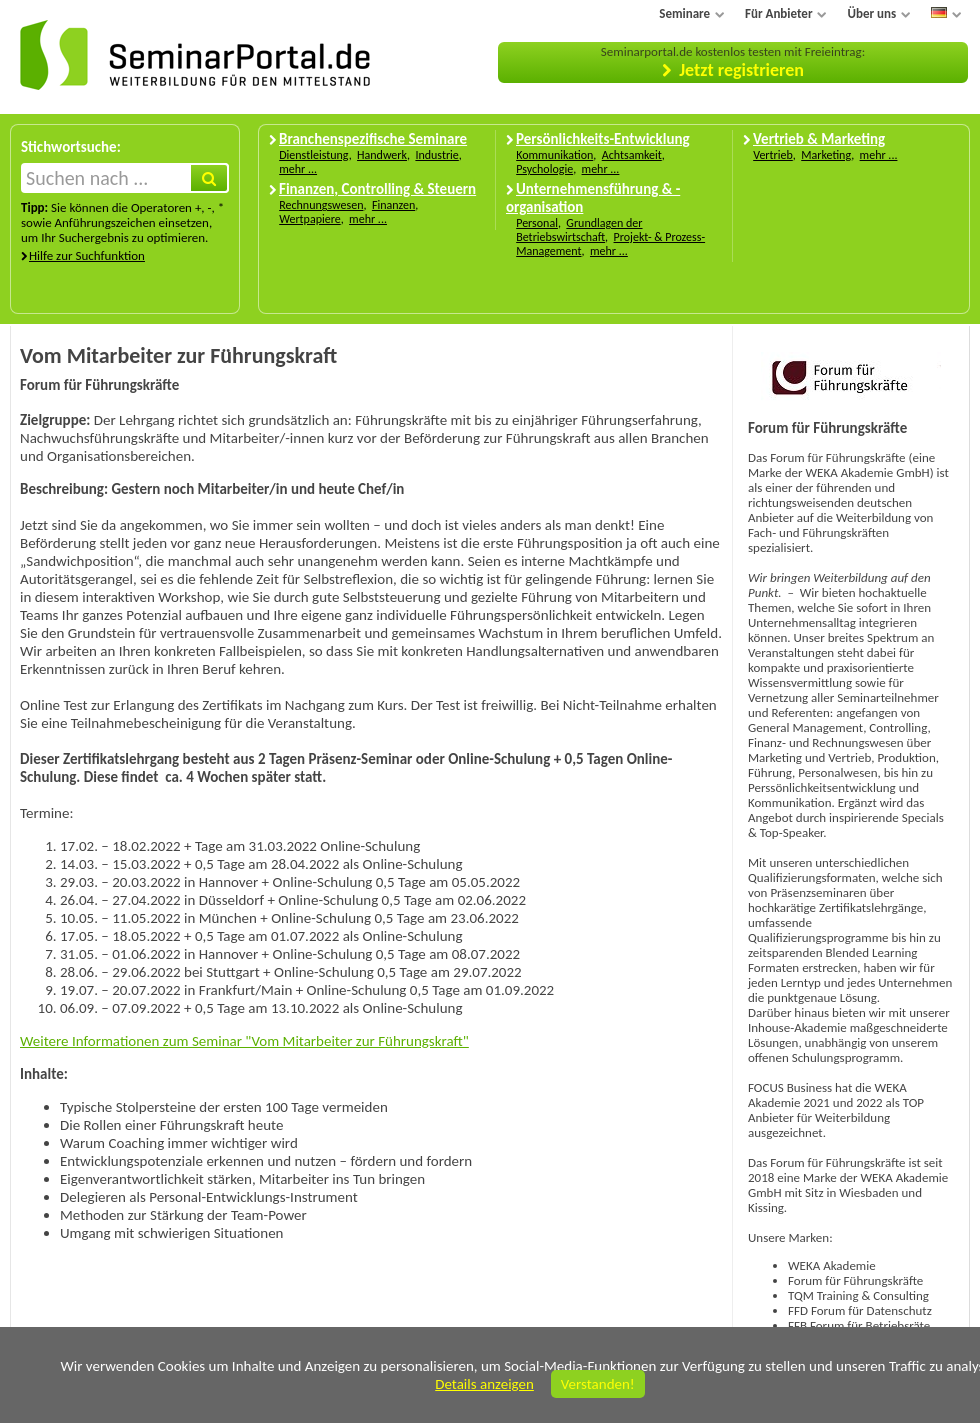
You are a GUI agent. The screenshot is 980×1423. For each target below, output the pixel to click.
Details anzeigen (484, 1384)
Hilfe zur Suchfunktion (87, 255)
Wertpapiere (310, 219)
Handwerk (382, 155)
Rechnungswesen (321, 205)
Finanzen (393, 205)
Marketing (826, 155)
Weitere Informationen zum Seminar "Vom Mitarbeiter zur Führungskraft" (244, 1041)
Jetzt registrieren (741, 70)
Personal (537, 223)
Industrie (436, 155)
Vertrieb (773, 155)
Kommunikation (554, 155)
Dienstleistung (313, 155)
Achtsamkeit (632, 155)
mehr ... (298, 169)
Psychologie (544, 169)
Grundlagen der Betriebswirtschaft (579, 230)
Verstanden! (598, 1384)
